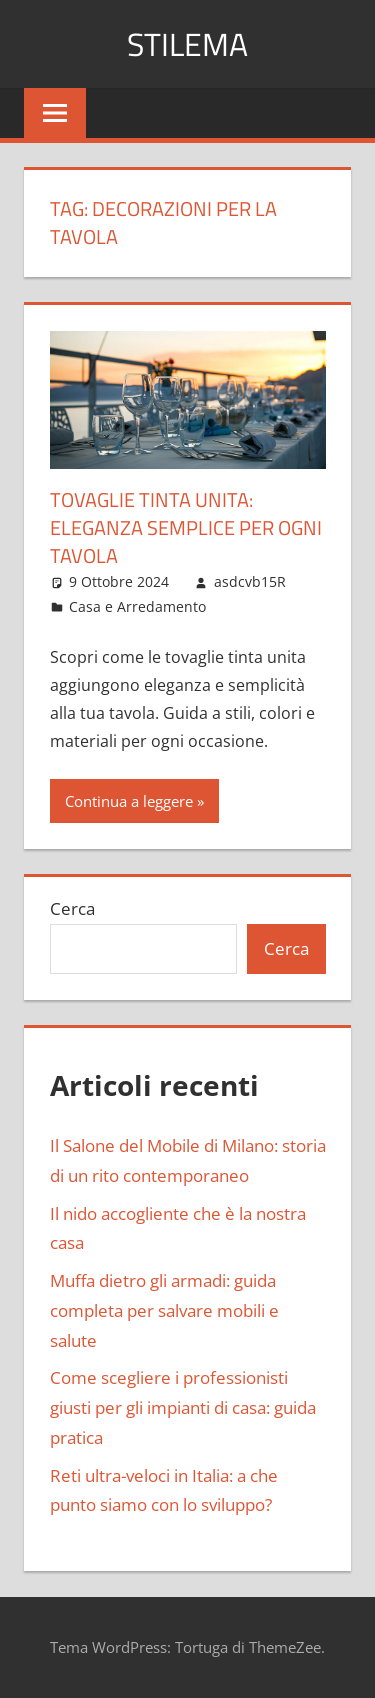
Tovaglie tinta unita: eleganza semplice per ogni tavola (186, 527)
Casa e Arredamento (137, 606)
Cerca (72, 908)
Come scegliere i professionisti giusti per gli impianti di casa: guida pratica (183, 1407)
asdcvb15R (250, 581)
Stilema (187, 44)
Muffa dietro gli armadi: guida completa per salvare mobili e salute (164, 1310)
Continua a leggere (129, 801)
